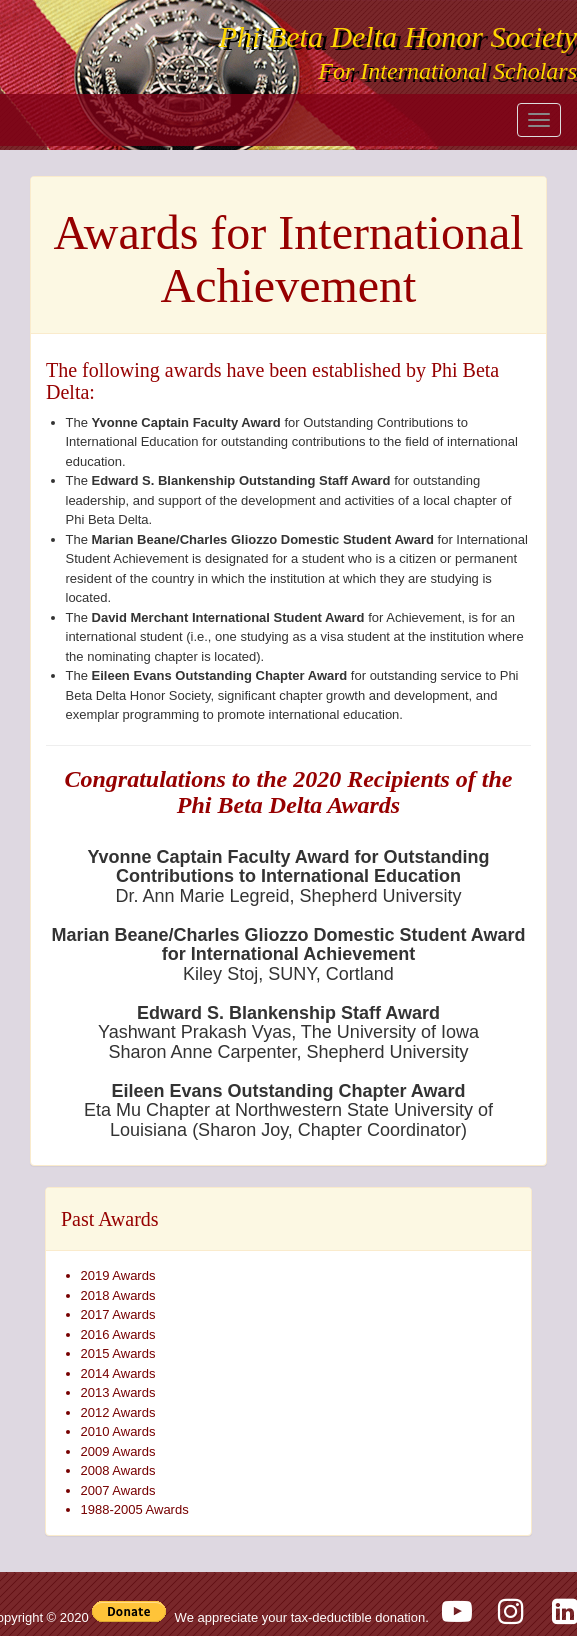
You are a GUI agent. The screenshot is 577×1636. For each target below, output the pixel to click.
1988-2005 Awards (135, 1509)
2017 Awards (118, 1314)
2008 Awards (118, 1470)
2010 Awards (118, 1431)
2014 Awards (118, 1373)
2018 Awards (118, 1295)
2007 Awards (118, 1490)
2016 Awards (118, 1334)
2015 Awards (118, 1353)
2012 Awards (118, 1412)
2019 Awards (118, 1275)
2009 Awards (118, 1451)
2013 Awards (118, 1392)
